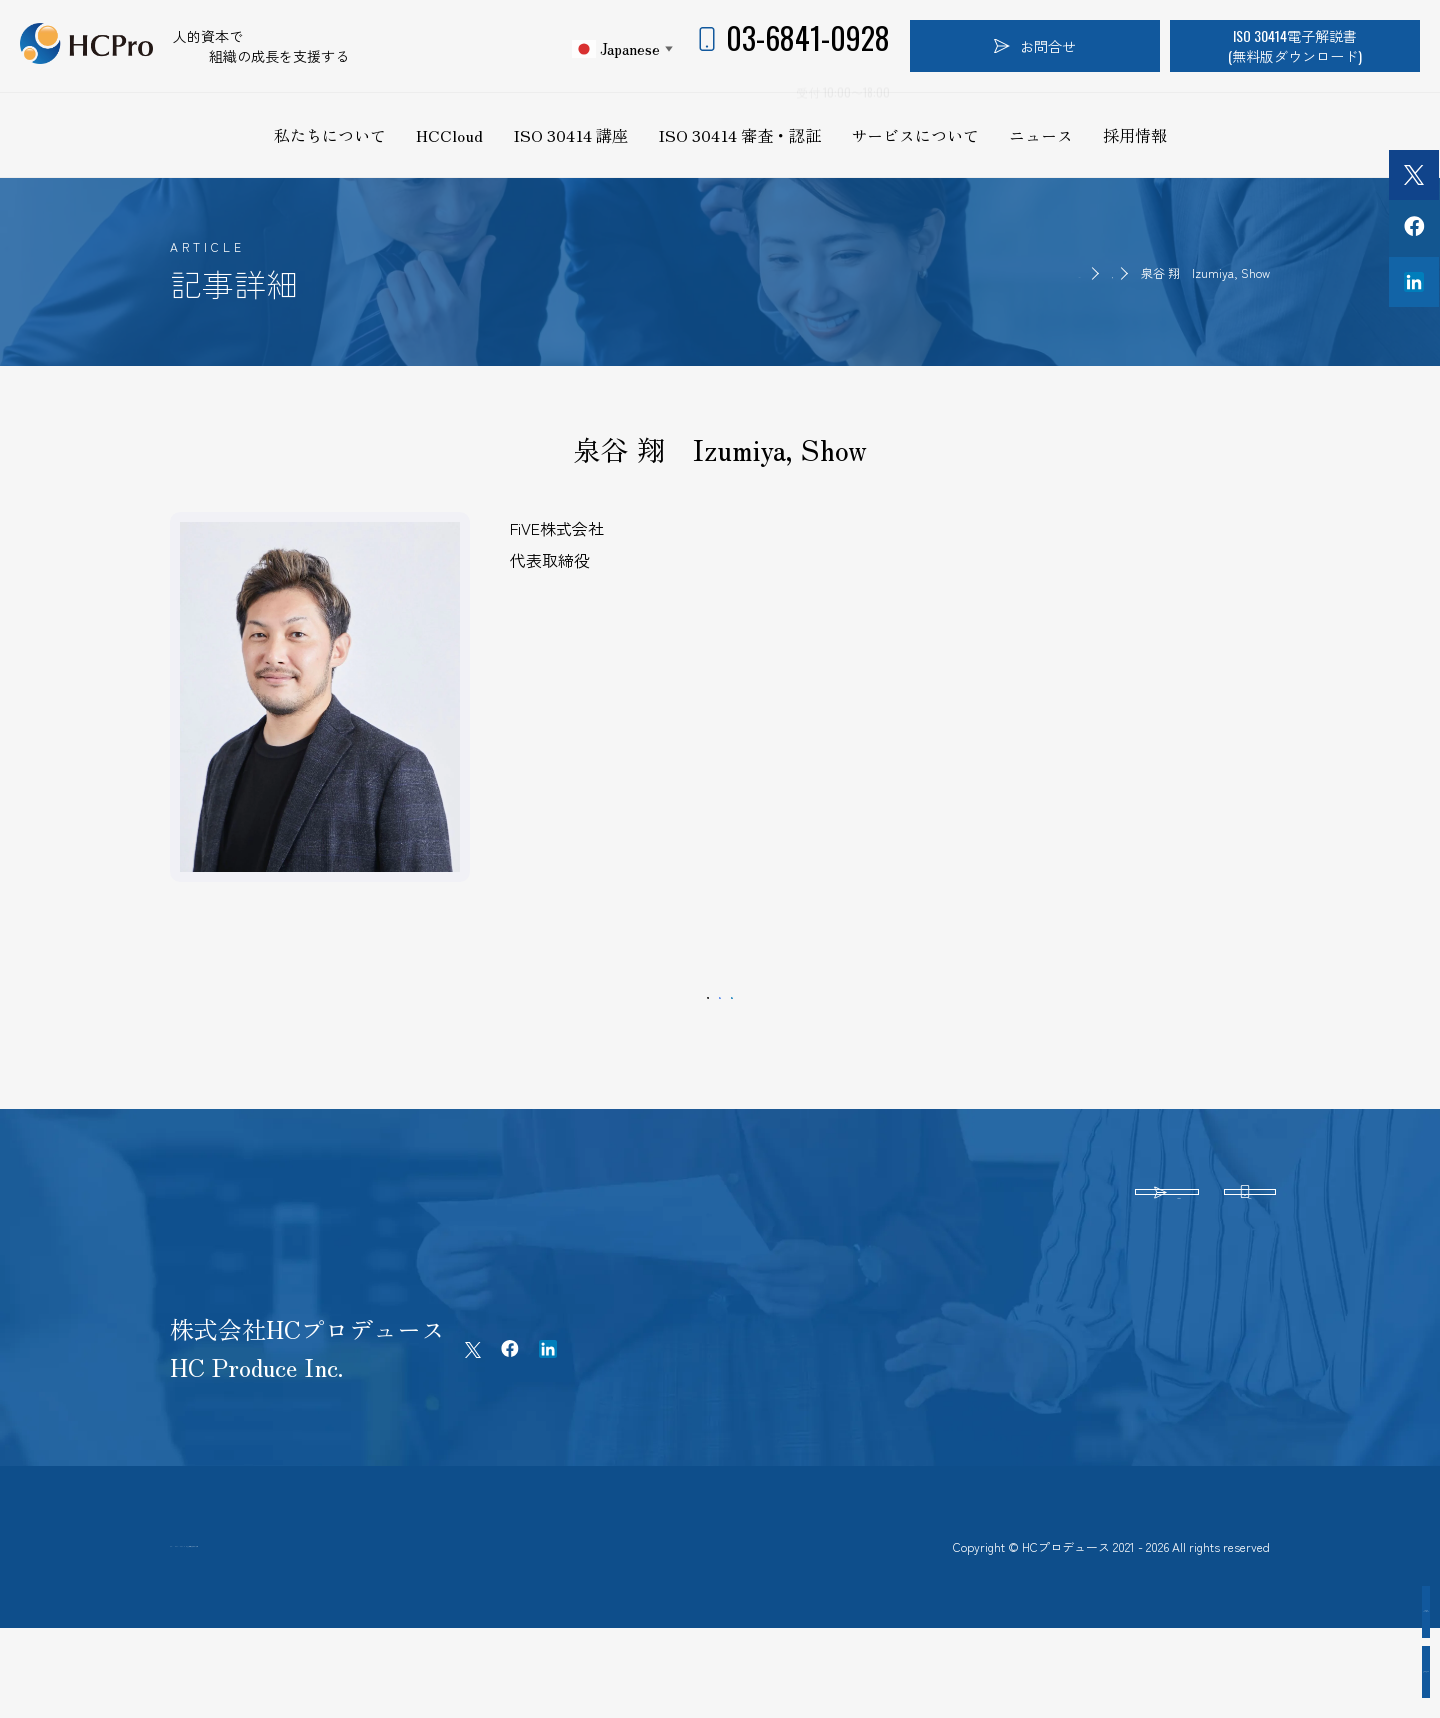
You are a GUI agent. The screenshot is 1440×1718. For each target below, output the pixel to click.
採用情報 (1135, 135)
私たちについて (330, 135)
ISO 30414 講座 (570, 135)
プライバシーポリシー (322, 1615)
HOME (1001, 272)
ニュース (1041, 135)
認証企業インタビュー (1330, 1611)
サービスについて (915, 135)
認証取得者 (1080, 272)
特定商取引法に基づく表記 (516, 1615)
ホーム (191, 1615)
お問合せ (1035, 45)
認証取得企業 (1330, 1671)
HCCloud (449, 135)
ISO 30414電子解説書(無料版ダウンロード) (1295, 45)
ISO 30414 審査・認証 (739, 135)
